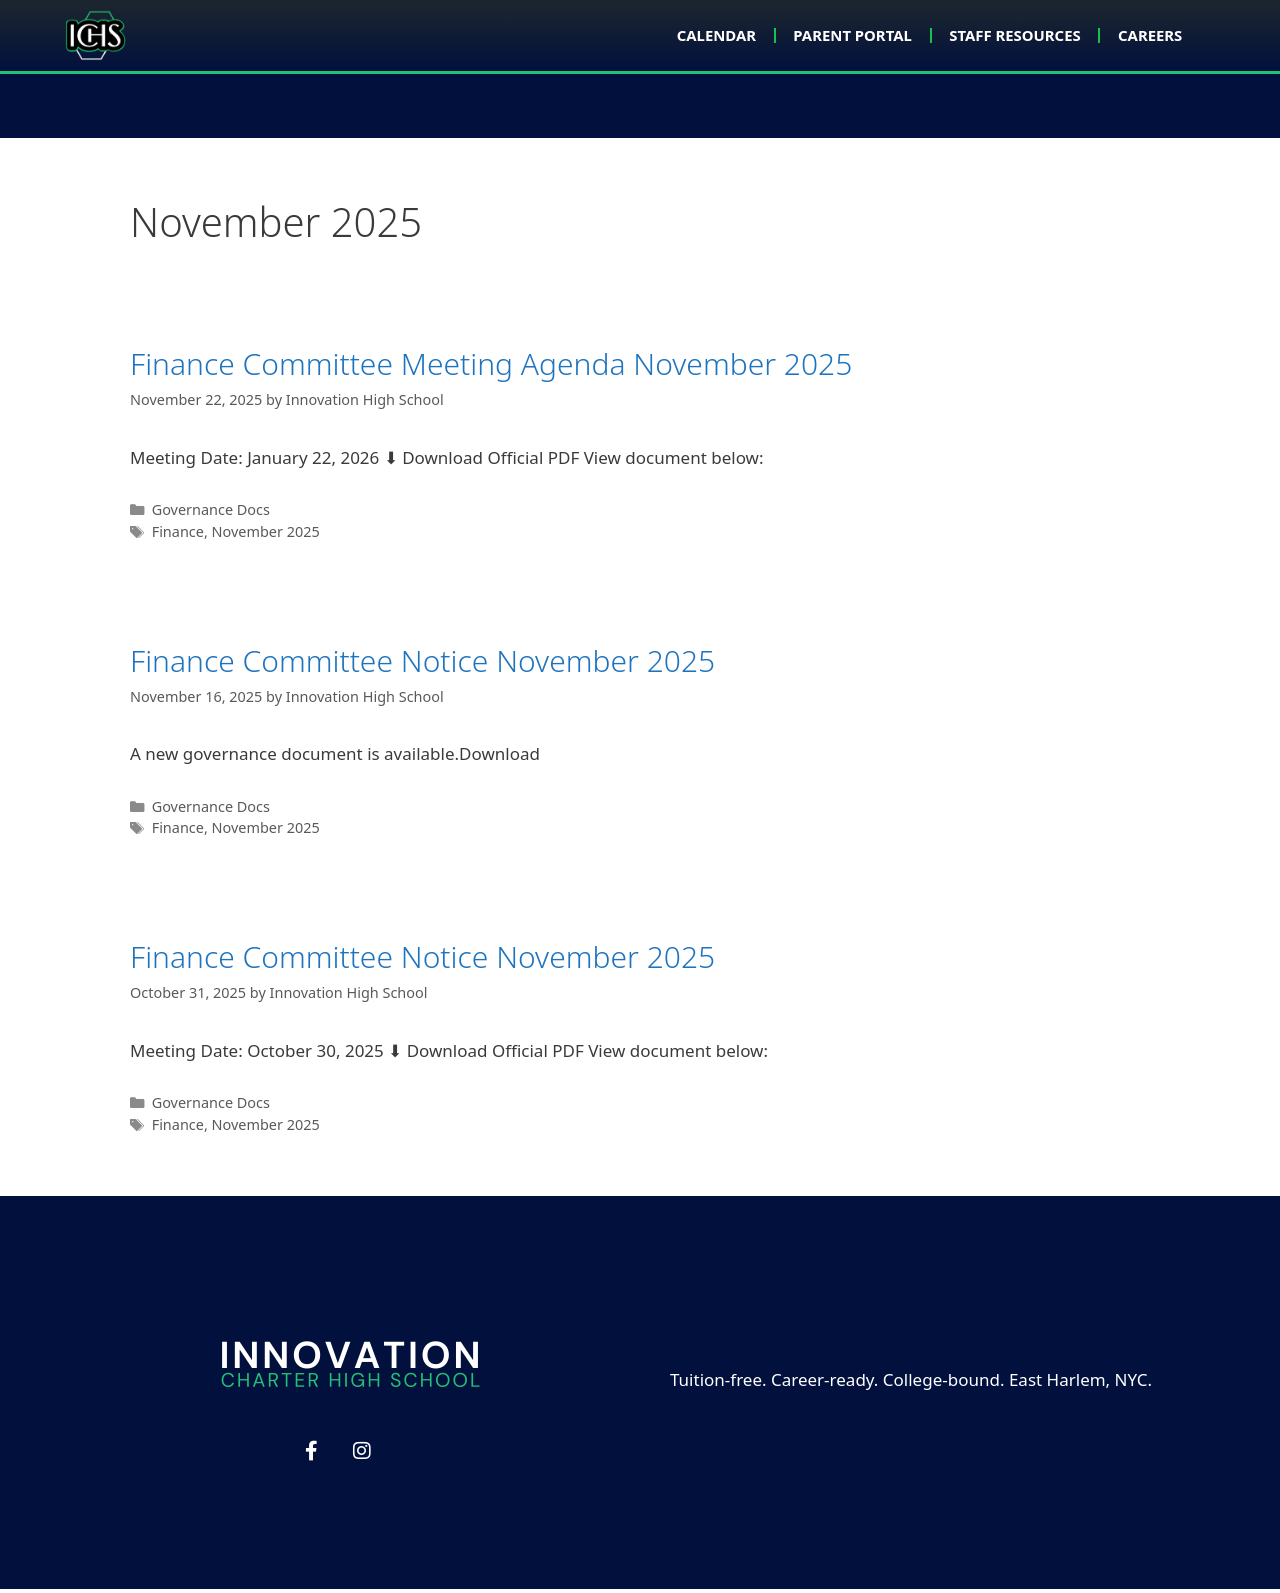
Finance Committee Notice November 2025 (422, 663)
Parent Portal (821, 35)
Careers (1145, 35)
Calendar (673, 35)
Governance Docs (211, 513)
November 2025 (266, 535)
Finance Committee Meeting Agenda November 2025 (491, 367)
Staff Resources (998, 35)
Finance (178, 535)
